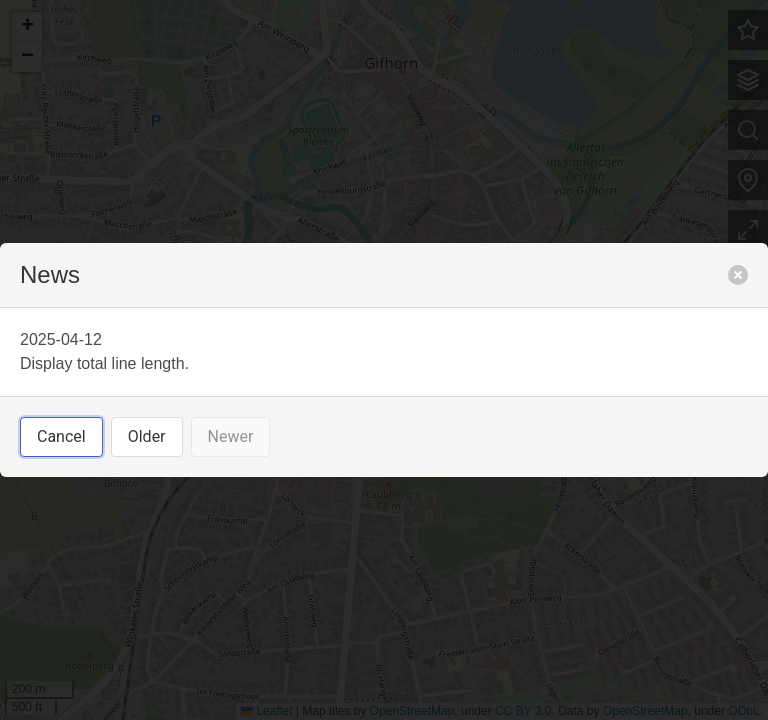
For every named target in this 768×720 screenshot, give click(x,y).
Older (147, 436)
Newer (231, 436)
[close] (738, 275)
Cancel (61, 436)
